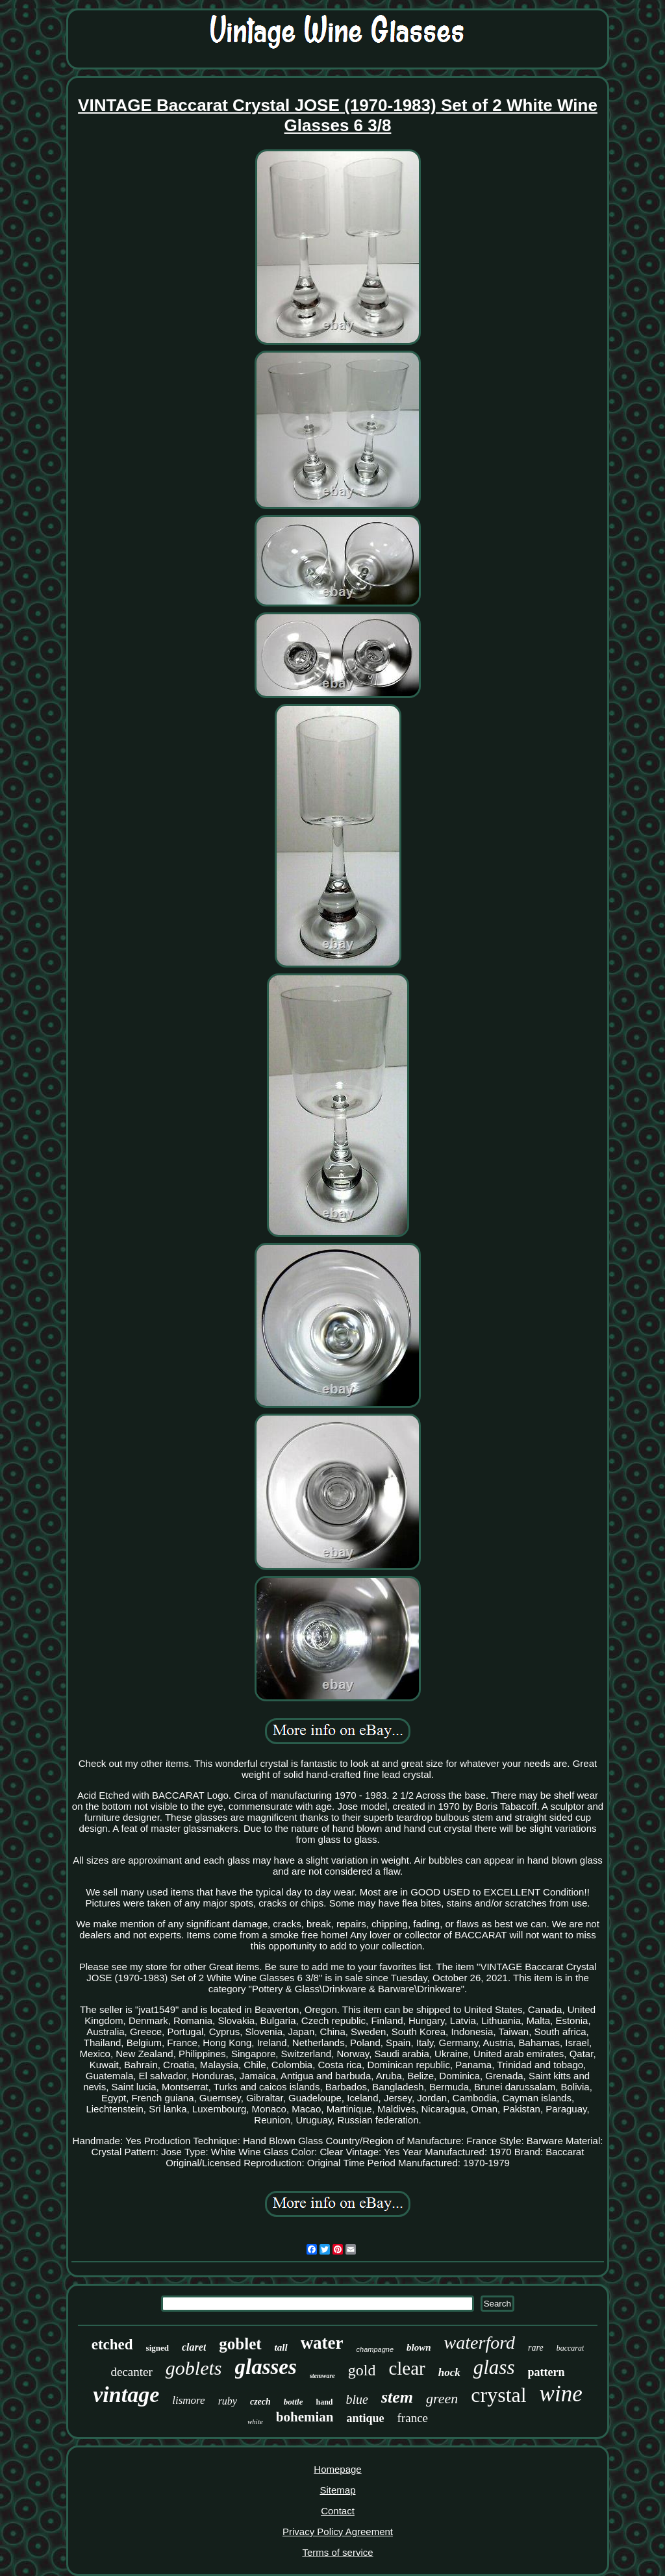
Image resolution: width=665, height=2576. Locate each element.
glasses (266, 2367)
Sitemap (337, 2489)
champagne (375, 2349)
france (412, 2418)
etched (112, 2344)
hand (324, 2402)
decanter (131, 2372)
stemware (322, 2375)
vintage (126, 2394)
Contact (338, 2510)
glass (494, 2367)
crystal (498, 2395)
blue (356, 2399)
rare (536, 2348)
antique (365, 2418)
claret (194, 2347)
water (322, 2343)
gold (362, 2370)
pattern (546, 2372)
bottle (293, 2402)
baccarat (570, 2348)
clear (406, 2368)
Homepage (337, 2469)
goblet (240, 2344)
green (442, 2398)
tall (281, 2347)
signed (157, 2348)
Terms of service (337, 2552)
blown (419, 2347)
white (255, 2421)
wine (561, 2394)
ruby (227, 2401)
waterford (479, 2342)
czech (260, 2402)
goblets (194, 2368)
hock (449, 2372)
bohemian (305, 2417)
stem (397, 2397)
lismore (188, 2400)
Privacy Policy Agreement (337, 2531)
